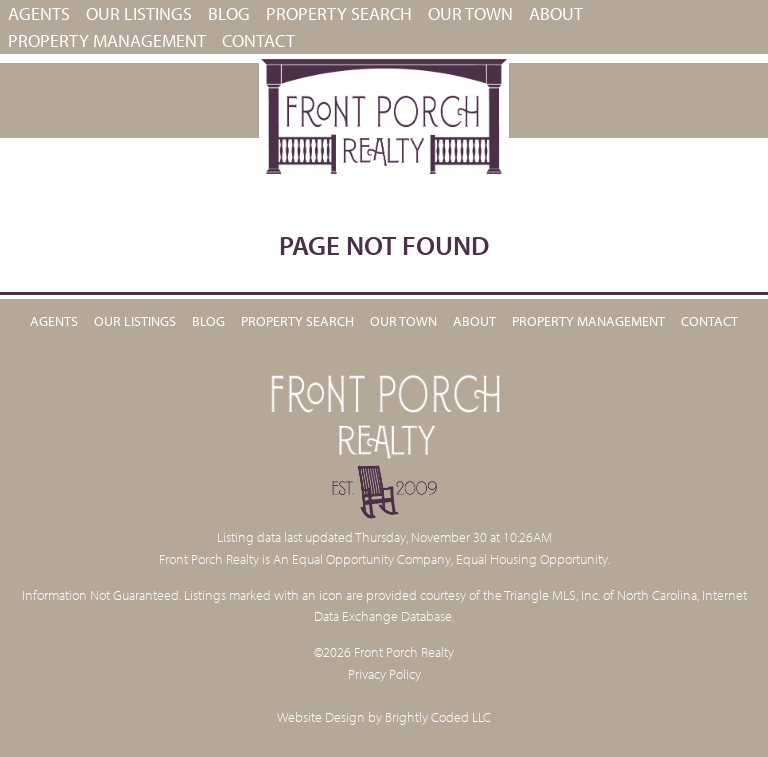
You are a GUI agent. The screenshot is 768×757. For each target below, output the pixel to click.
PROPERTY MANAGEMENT (107, 40)
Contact (258, 40)
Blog (229, 13)
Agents (39, 13)
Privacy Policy (384, 673)
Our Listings (139, 13)
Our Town (470, 13)
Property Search (339, 13)
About (556, 13)
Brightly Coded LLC (438, 716)
